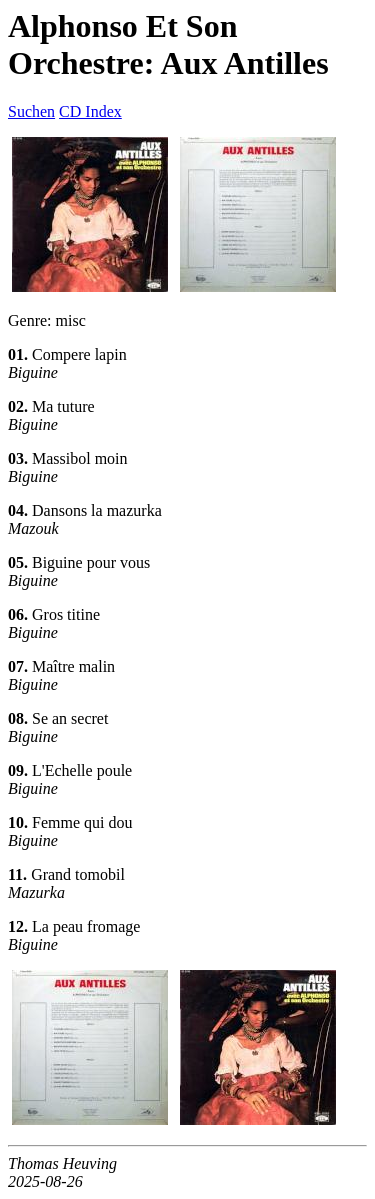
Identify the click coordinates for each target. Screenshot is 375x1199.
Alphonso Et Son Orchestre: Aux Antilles (168, 44)
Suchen (31, 111)
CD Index (90, 111)
